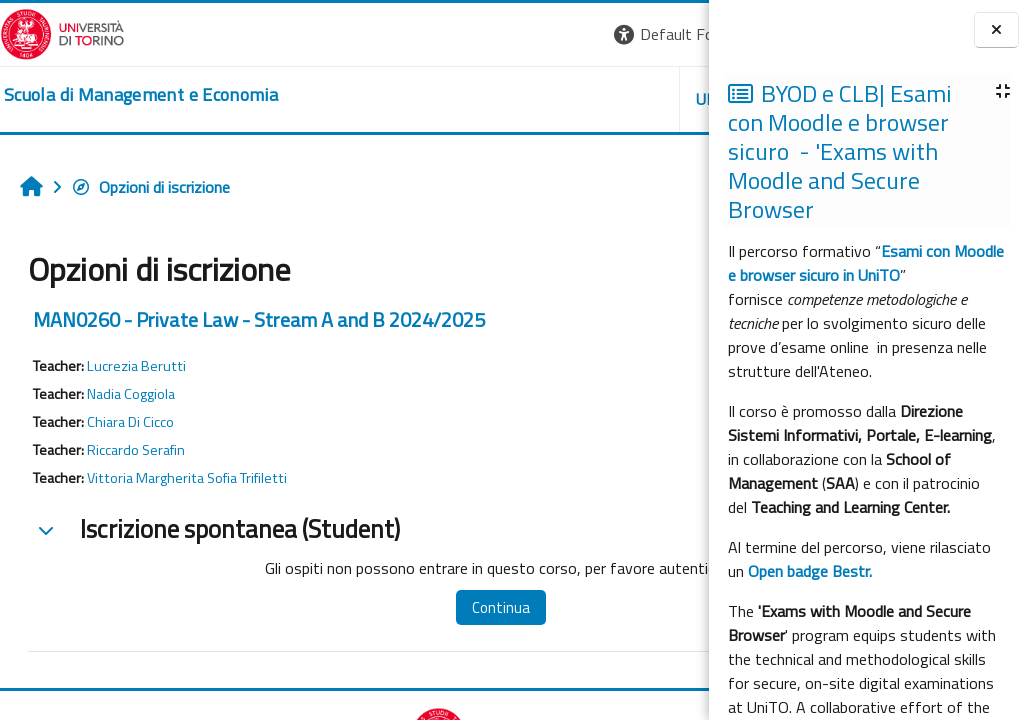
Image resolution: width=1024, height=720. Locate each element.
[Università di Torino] (62, 32)
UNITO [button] (475, 99)
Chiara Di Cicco (130, 422)
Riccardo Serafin (136, 450)
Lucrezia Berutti (136, 366)
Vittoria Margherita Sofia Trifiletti (187, 478)
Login (674, 34)
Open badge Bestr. (810, 571)
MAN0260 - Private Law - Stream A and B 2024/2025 (259, 319)
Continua (439, 607)
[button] (434, 34)
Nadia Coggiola (131, 394)
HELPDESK (588, 99)
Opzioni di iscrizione (150, 187)
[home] (141, 95)
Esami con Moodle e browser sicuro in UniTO (866, 263)
